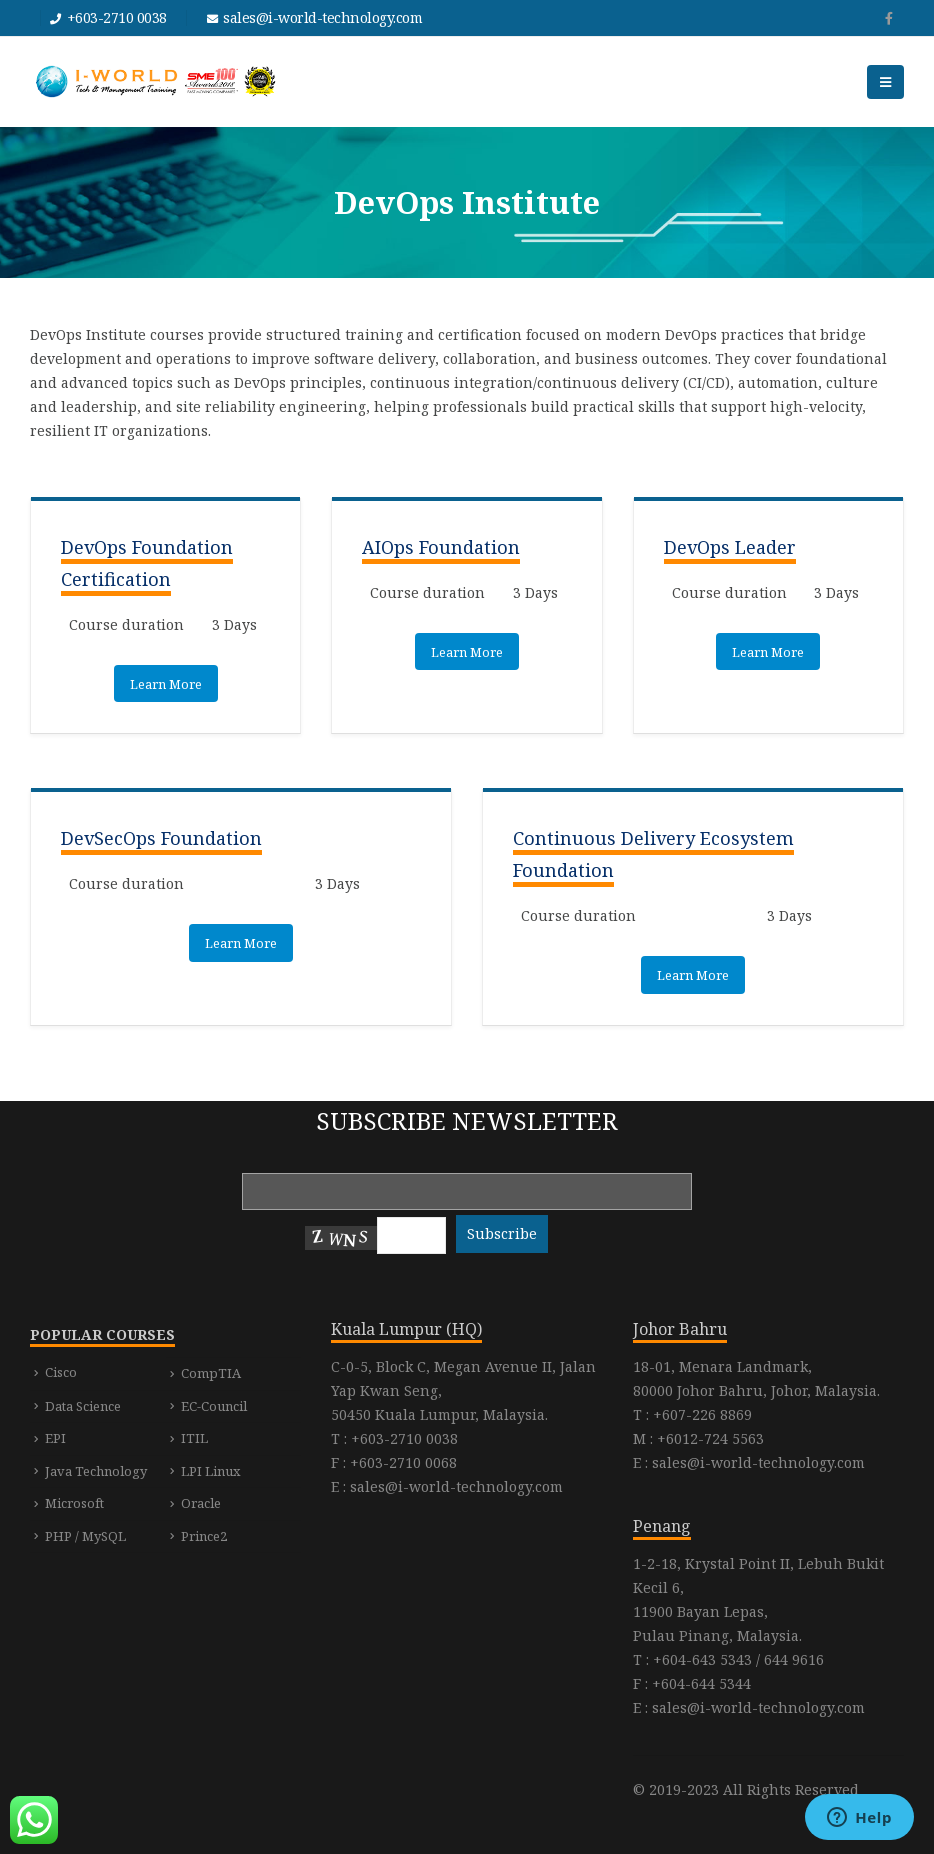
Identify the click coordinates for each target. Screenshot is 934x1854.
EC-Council (214, 1406)
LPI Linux (211, 1471)
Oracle (201, 1503)
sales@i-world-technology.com (322, 17)
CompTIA (211, 1373)
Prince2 (204, 1536)
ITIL (194, 1438)
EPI (55, 1438)
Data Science (83, 1406)
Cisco (61, 1372)
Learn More (166, 684)
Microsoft (74, 1503)
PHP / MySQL (85, 1536)
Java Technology (96, 1471)
